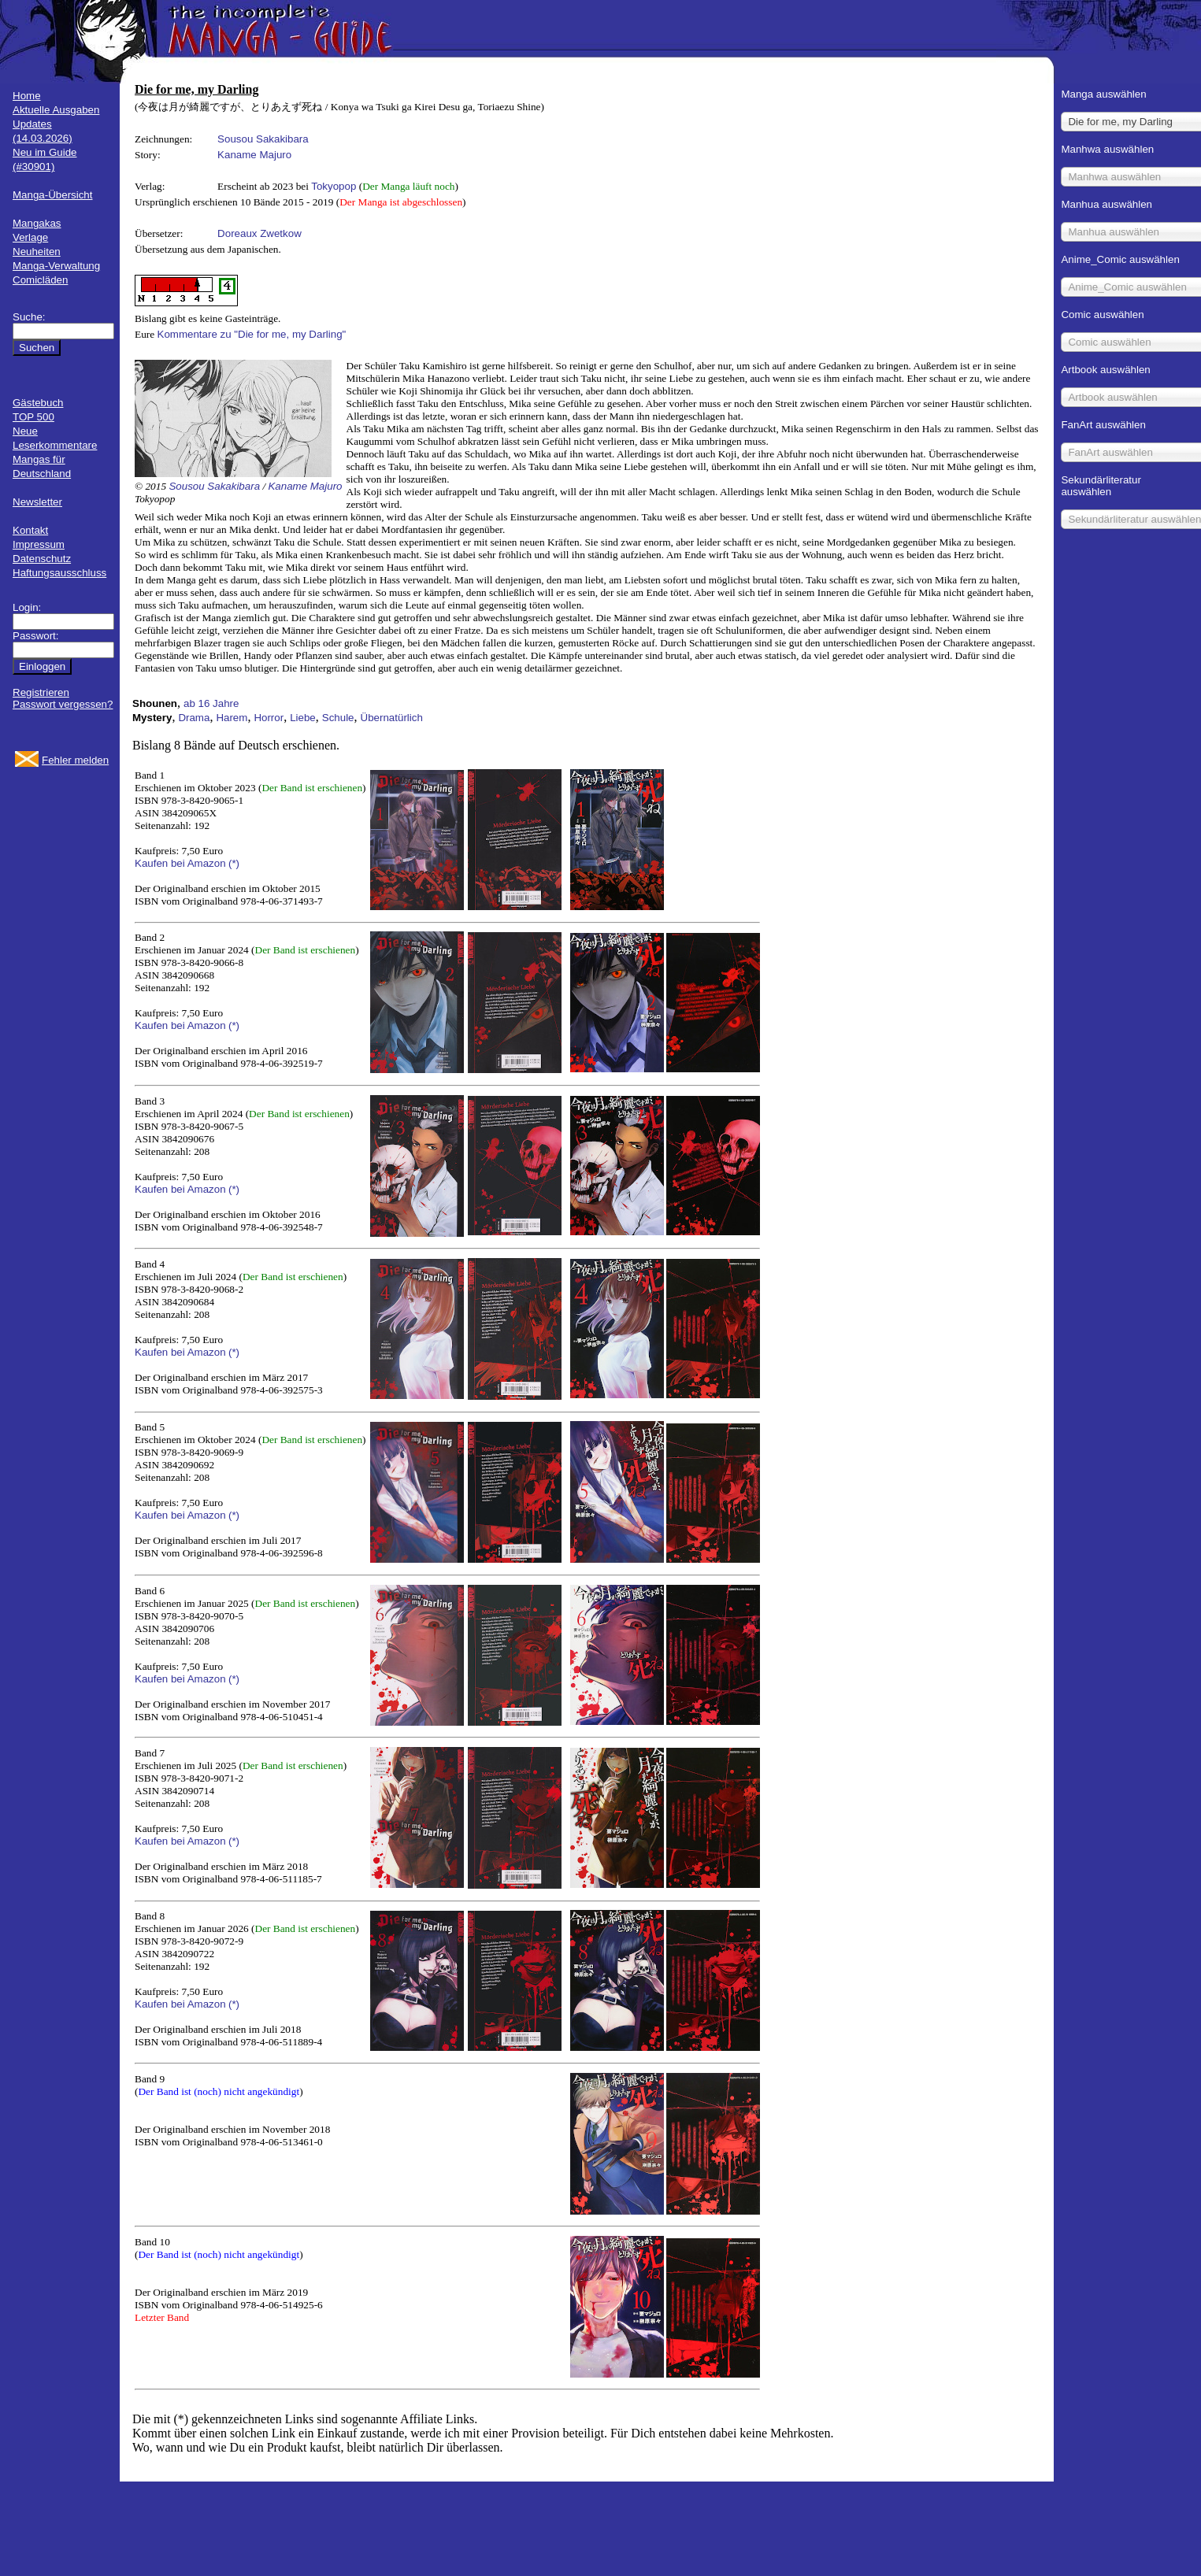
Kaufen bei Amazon (180, 863)
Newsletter (37, 502)
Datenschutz (42, 558)
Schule (338, 718)
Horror (269, 718)
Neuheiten (37, 251)
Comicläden (40, 280)
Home (27, 96)
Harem (231, 718)
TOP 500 (33, 417)
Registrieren (41, 692)
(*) (233, 863)
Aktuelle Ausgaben (56, 110)
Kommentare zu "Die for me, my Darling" (252, 334)
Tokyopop (333, 186)
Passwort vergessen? (63, 704)
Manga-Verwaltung (56, 266)
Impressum (39, 544)
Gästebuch (38, 403)
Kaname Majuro (254, 155)
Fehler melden (75, 760)
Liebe (303, 718)
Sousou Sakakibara (263, 139)
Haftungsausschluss (59, 573)
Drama (193, 718)
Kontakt (30, 530)
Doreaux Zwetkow (259, 233)
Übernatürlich (392, 718)
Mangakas (37, 223)
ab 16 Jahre (211, 703)
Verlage (30, 237)
